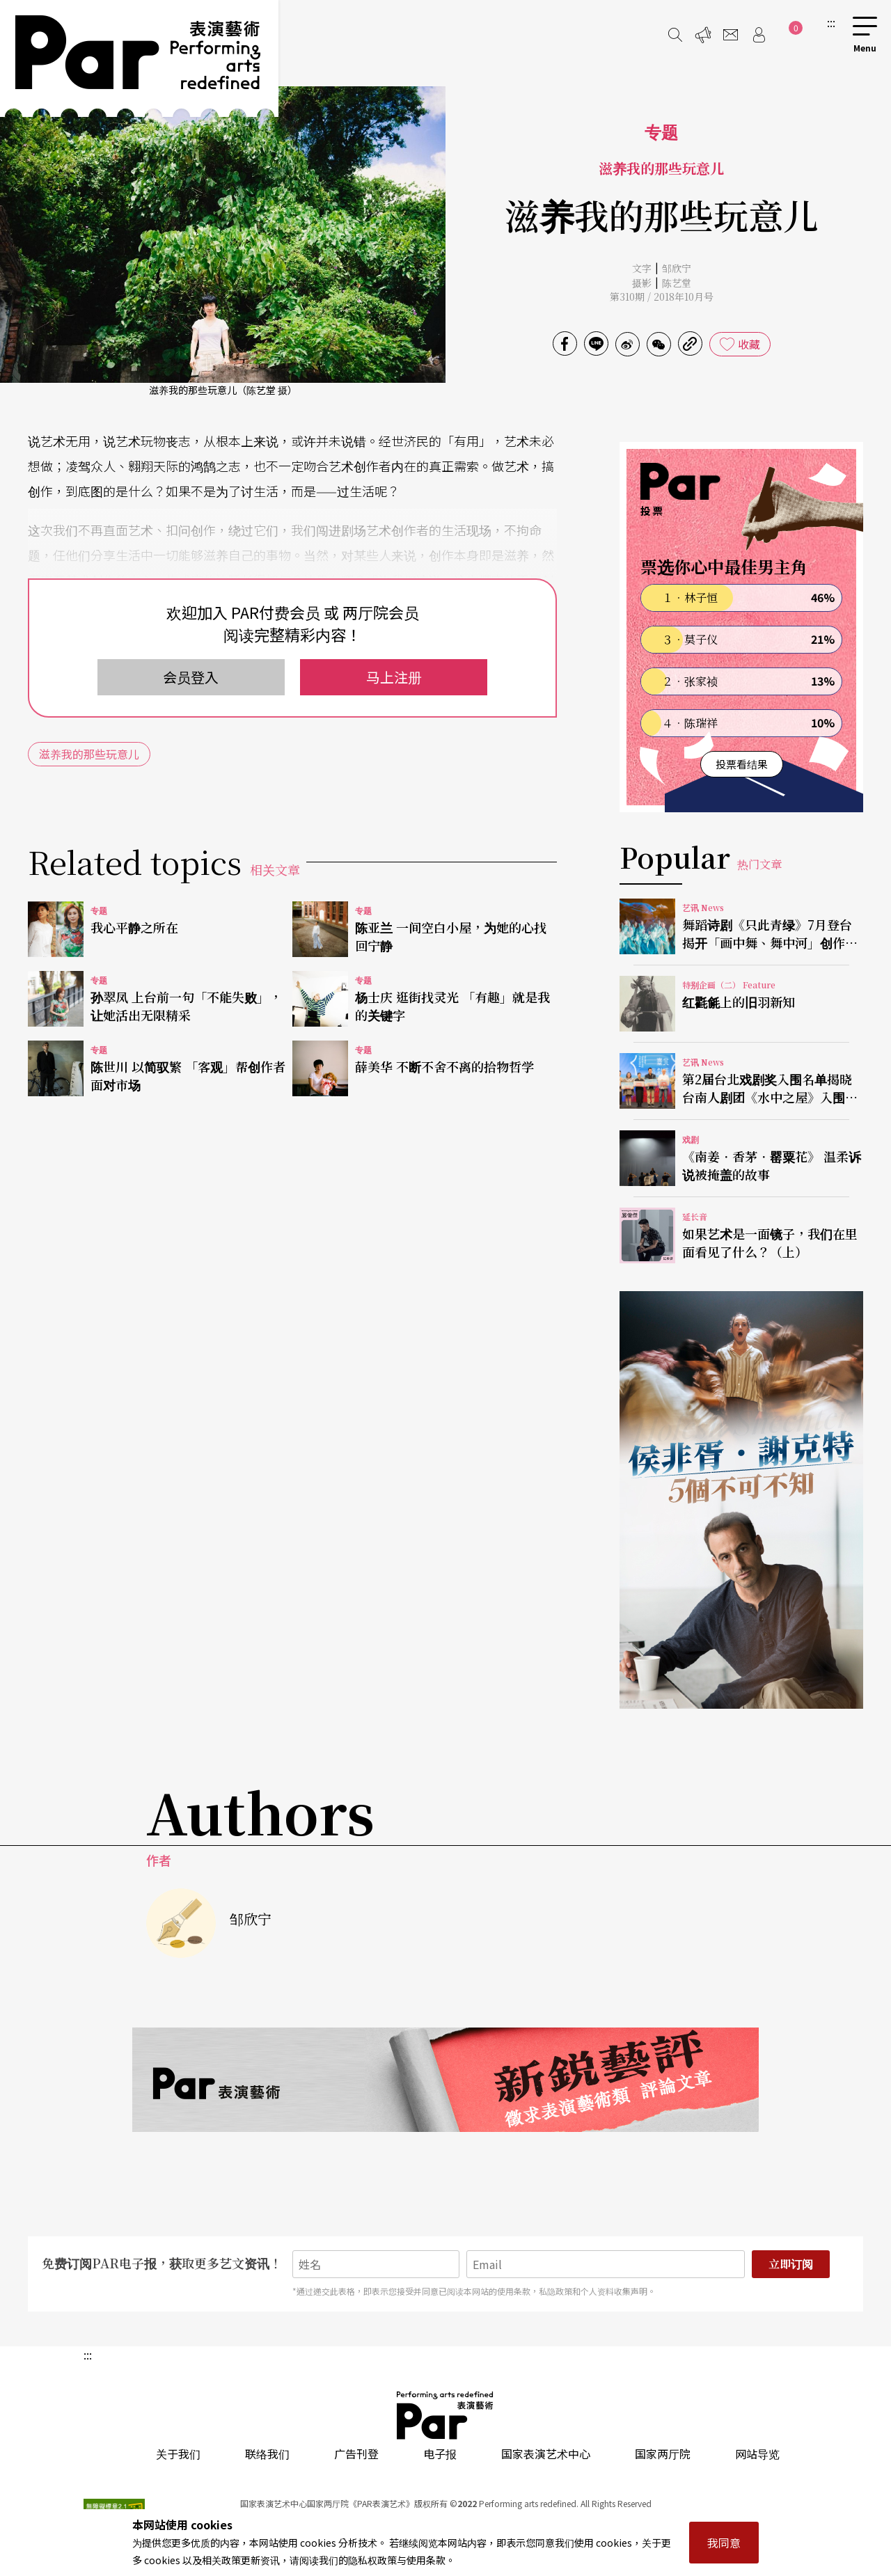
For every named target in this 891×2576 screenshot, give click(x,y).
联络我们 (267, 2453)
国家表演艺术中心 (545, 2453)
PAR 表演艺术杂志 (445, 2415)
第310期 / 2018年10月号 (661, 296)
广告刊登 (356, 2453)
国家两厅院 (663, 2453)
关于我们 (178, 2453)
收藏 (749, 343)
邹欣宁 (676, 268)
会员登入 (191, 677)
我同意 (724, 2542)
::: (831, 22)
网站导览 (757, 2453)
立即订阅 (790, 2264)
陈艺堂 (676, 283)
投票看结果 (742, 764)
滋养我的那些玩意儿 (89, 753)
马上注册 (394, 677)
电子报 (440, 2453)
